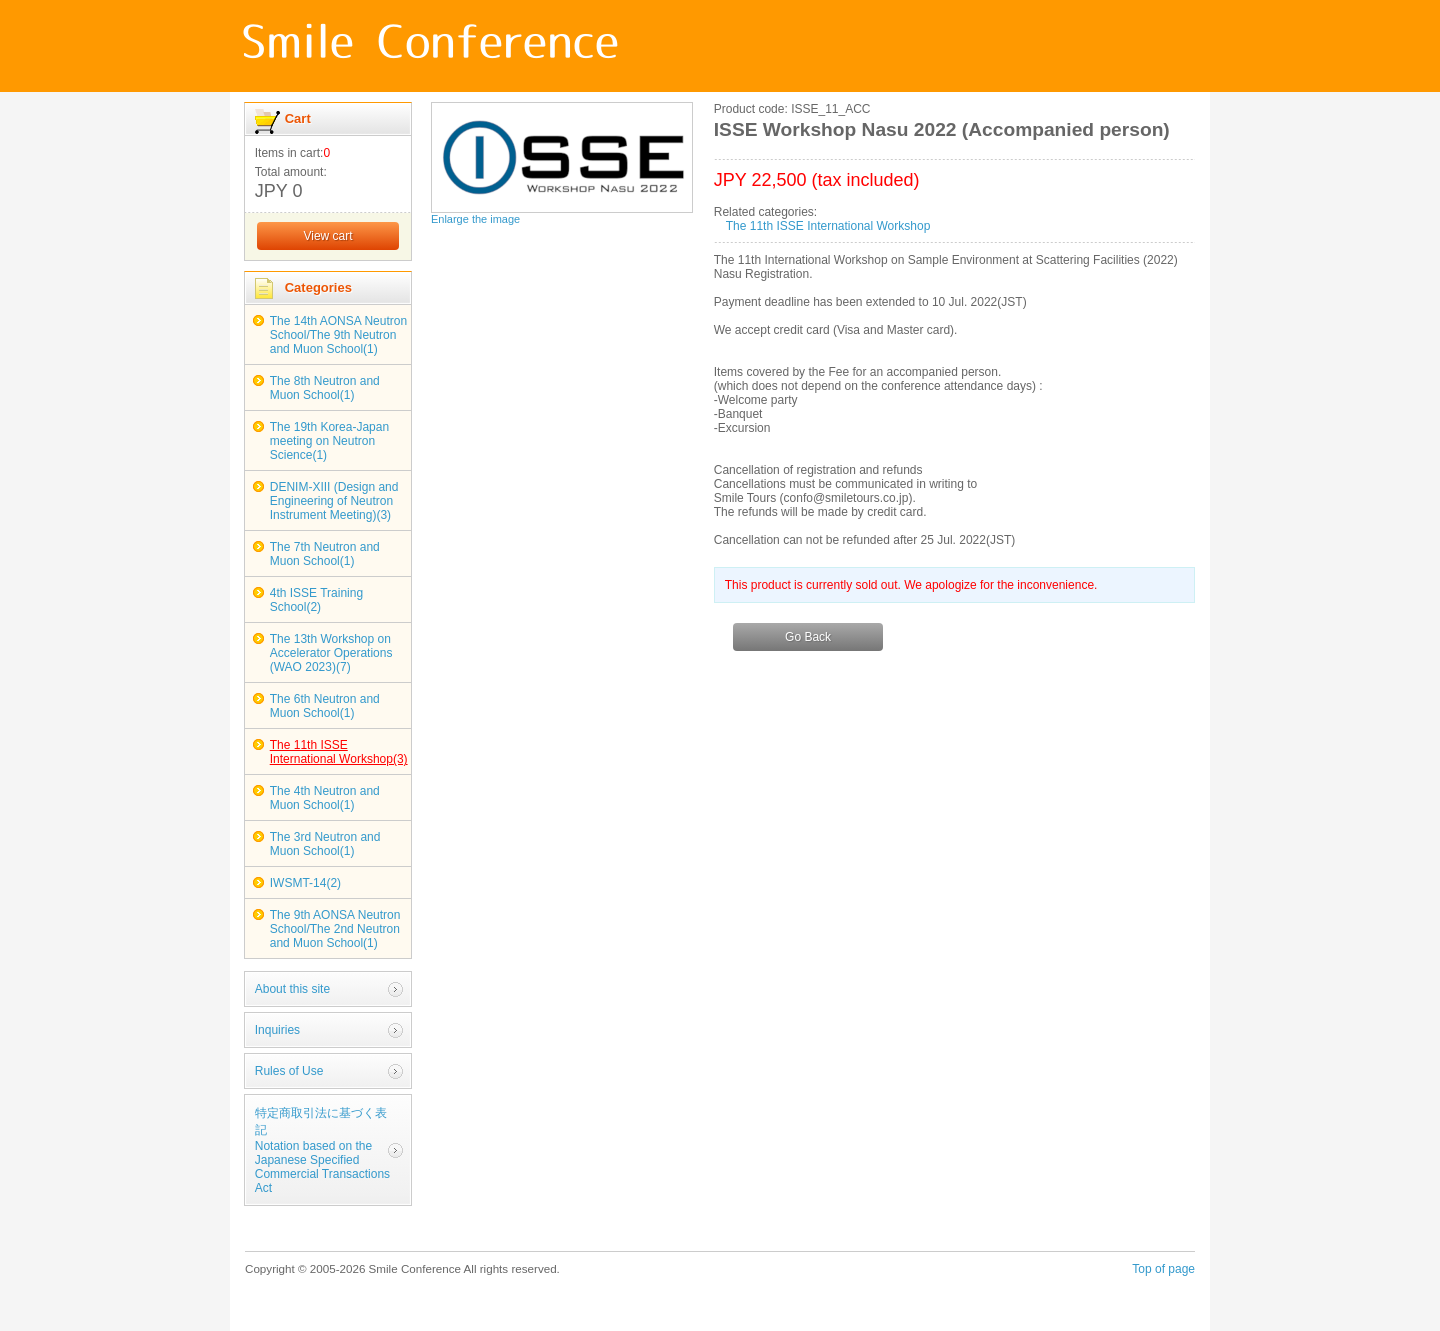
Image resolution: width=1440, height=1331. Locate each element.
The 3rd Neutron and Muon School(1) (325, 844)
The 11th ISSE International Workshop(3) (339, 752)
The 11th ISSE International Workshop (828, 226)
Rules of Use (289, 1071)
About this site (292, 989)
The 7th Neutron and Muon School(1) (325, 554)
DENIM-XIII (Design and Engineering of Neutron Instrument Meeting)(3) (334, 501)
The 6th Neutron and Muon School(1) (325, 706)
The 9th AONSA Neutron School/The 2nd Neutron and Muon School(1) (335, 929)
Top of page (1163, 1269)
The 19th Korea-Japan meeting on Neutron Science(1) (329, 441)
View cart (327, 236)
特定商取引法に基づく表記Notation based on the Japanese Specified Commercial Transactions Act (322, 1150)
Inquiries (277, 1030)
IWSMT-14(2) (305, 883)
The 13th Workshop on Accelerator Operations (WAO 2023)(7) (331, 653)
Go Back (808, 637)
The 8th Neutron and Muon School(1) (325, 388)
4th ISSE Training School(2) (316, 600)
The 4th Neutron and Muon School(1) (325, 798)
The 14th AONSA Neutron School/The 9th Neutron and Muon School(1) (338, 335)
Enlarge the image (475, 219)
